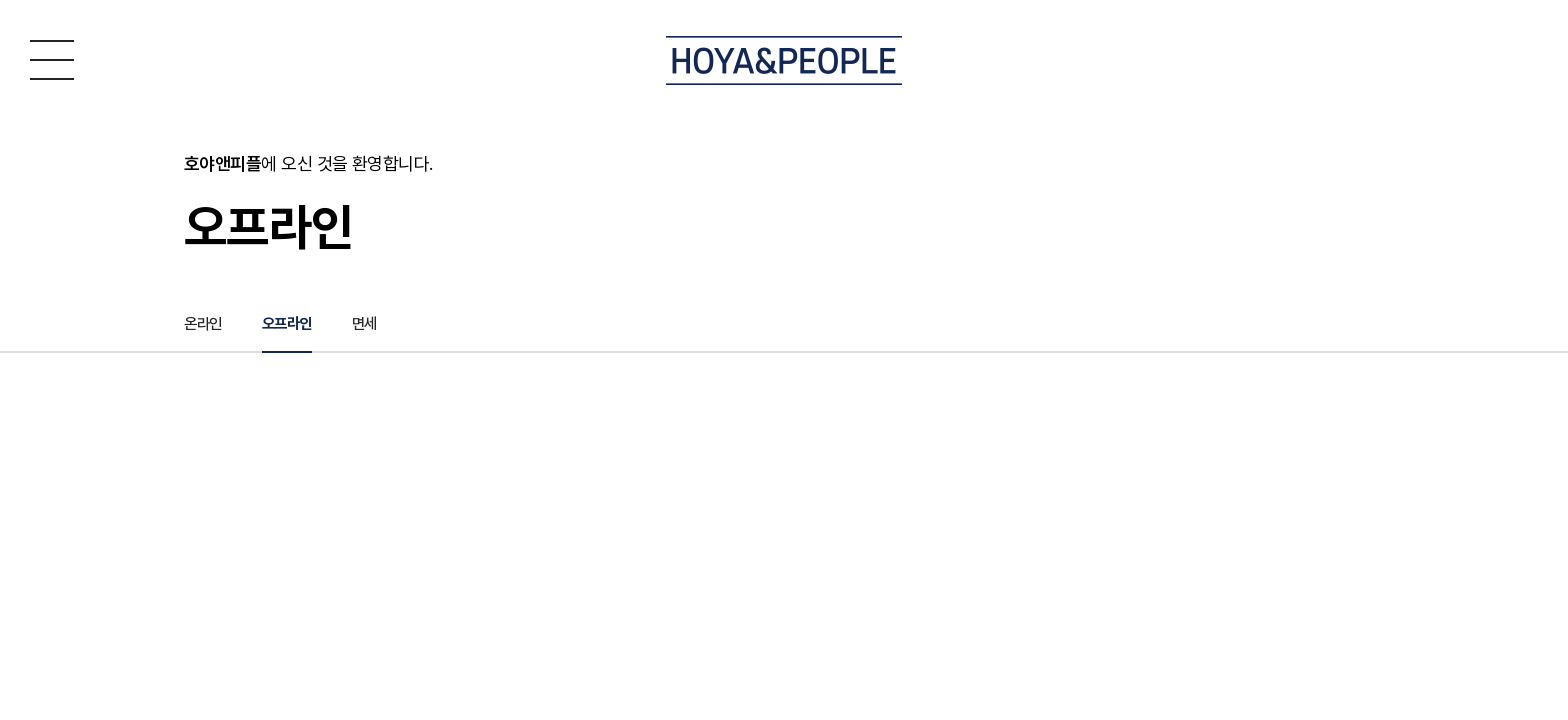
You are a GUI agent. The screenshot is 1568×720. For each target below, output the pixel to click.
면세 (372, 327)
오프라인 (292, 327)
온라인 (204, 327)
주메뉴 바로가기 (0, 0)
